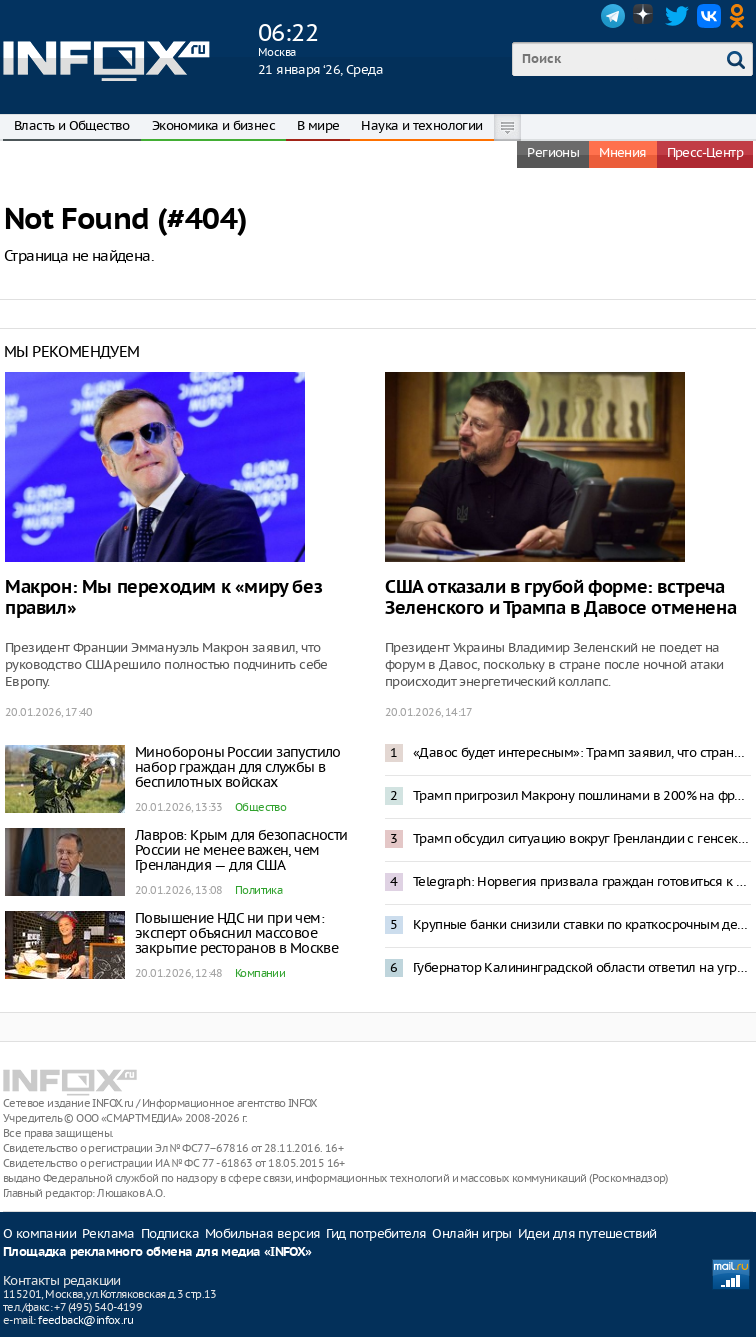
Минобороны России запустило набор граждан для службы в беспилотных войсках (238, 767)
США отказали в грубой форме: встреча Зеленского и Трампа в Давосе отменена (560, 598)
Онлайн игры (471, 1233)
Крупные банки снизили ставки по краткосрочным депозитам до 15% (582, 924)
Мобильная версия (262, 1233)
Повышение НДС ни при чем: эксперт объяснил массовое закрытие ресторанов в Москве (236, 933)
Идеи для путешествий (587, 1233)
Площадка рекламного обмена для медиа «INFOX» (157, 1252)
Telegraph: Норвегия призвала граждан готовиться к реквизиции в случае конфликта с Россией (582, 881)
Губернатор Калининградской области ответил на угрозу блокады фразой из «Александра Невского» (582, 967)
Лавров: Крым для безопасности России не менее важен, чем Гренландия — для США (241, 850)
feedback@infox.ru (85, 1320)
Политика (258, 890)
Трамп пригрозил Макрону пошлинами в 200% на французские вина (582, 795)
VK (709, 16)
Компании (260, 973)
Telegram (613, 16)
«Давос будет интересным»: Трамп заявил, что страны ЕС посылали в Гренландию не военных (582, 752)
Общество (260, 807)
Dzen (645, 16)
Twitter (677, 16)
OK (741, 16)
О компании (39, 1233)
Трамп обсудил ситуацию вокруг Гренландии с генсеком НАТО (582, 838)
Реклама (108, 1233)
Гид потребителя (376, 1233)
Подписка (170, 1233)
